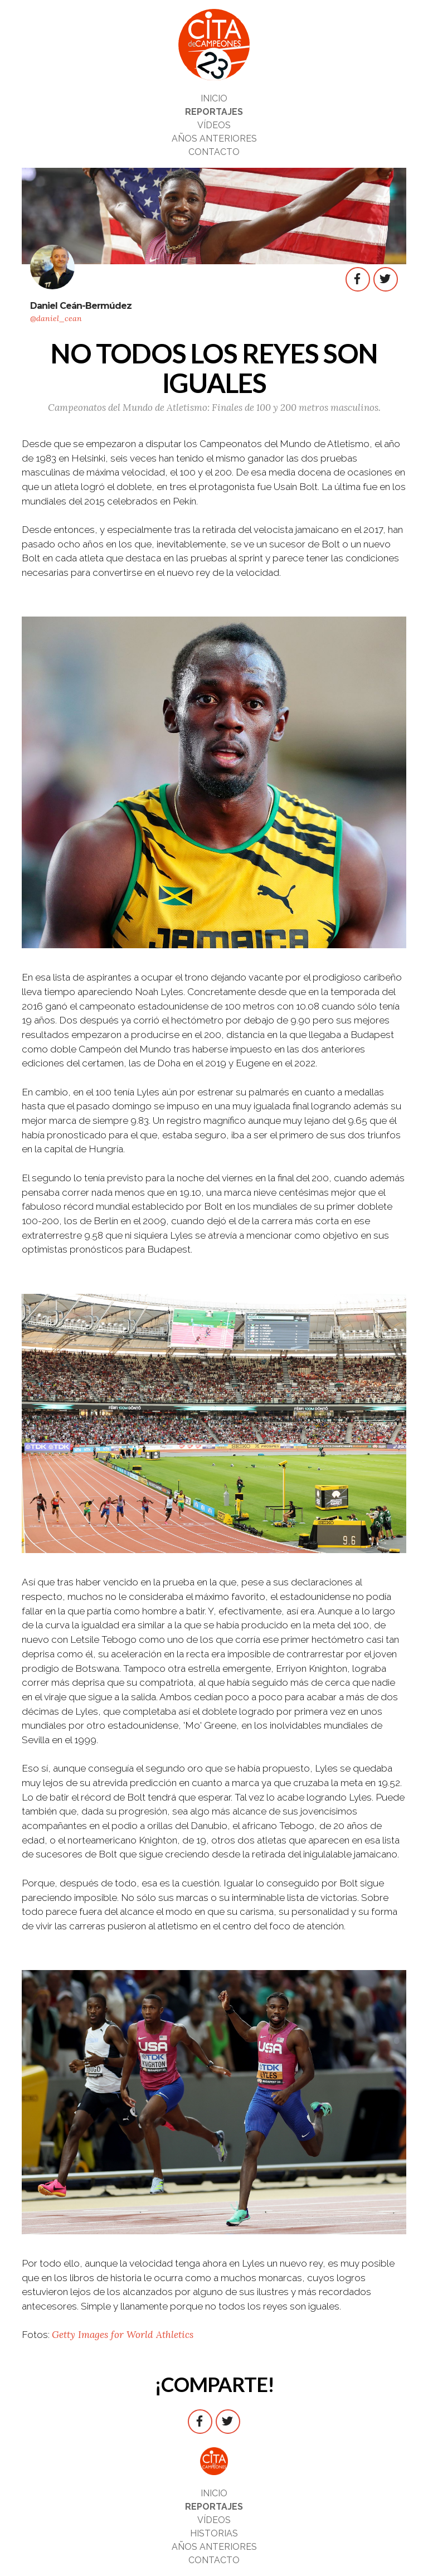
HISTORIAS (214, 2533)
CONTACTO (214, 152)
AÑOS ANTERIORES (214, 138)
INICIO (214, 98)
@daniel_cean (56, 318)
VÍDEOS (214, 125)
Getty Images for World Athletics (122, 2334)
